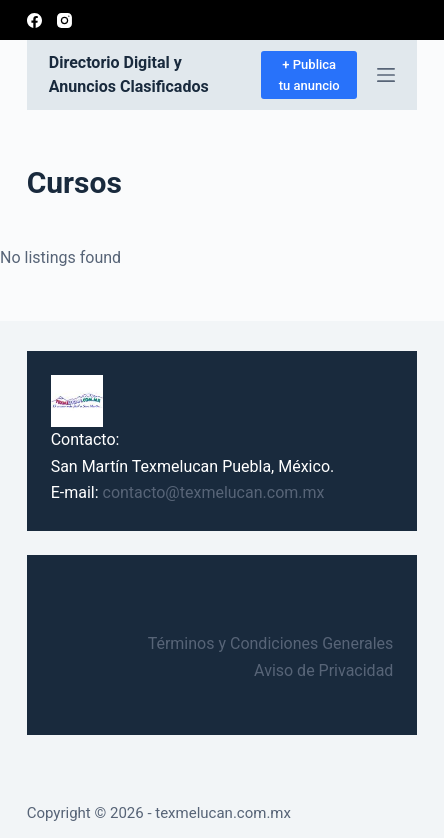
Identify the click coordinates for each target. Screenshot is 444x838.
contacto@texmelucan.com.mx (214, 492)
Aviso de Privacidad (323, 670)
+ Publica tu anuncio (309, 75)
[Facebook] (34, 20)
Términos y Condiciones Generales (271, 643)
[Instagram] (64, 20)
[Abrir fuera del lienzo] (386, 75)
